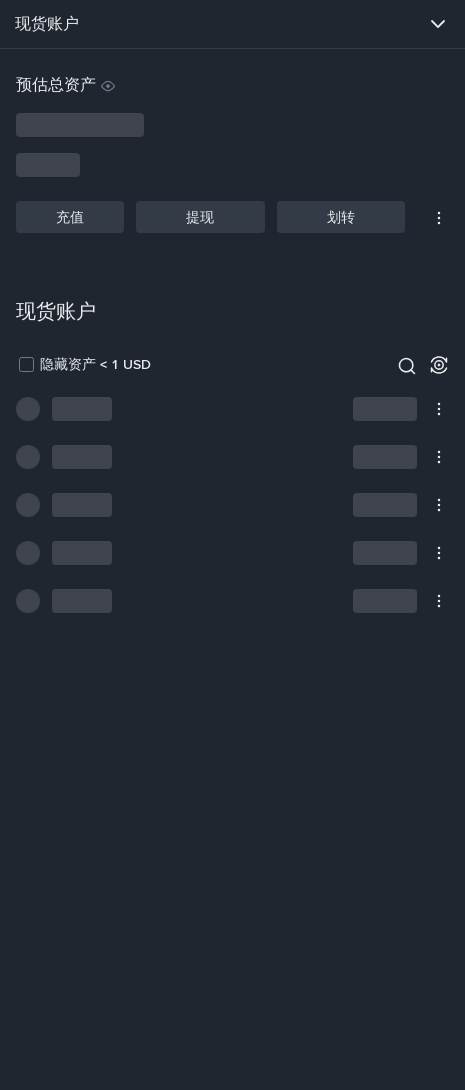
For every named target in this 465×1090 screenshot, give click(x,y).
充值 (70, 217)
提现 (200, 217)
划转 (341, 217)
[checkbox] (83, 364)
